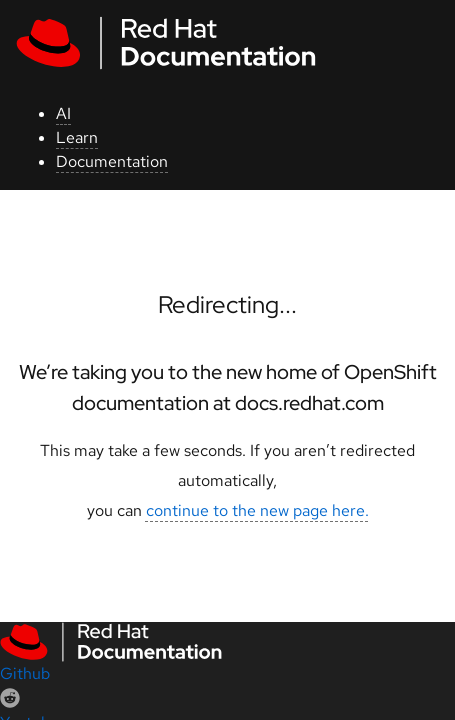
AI (63, 113)
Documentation (112, 161)
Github (25, 673)
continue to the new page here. (257, 510)
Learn (77, 137)
